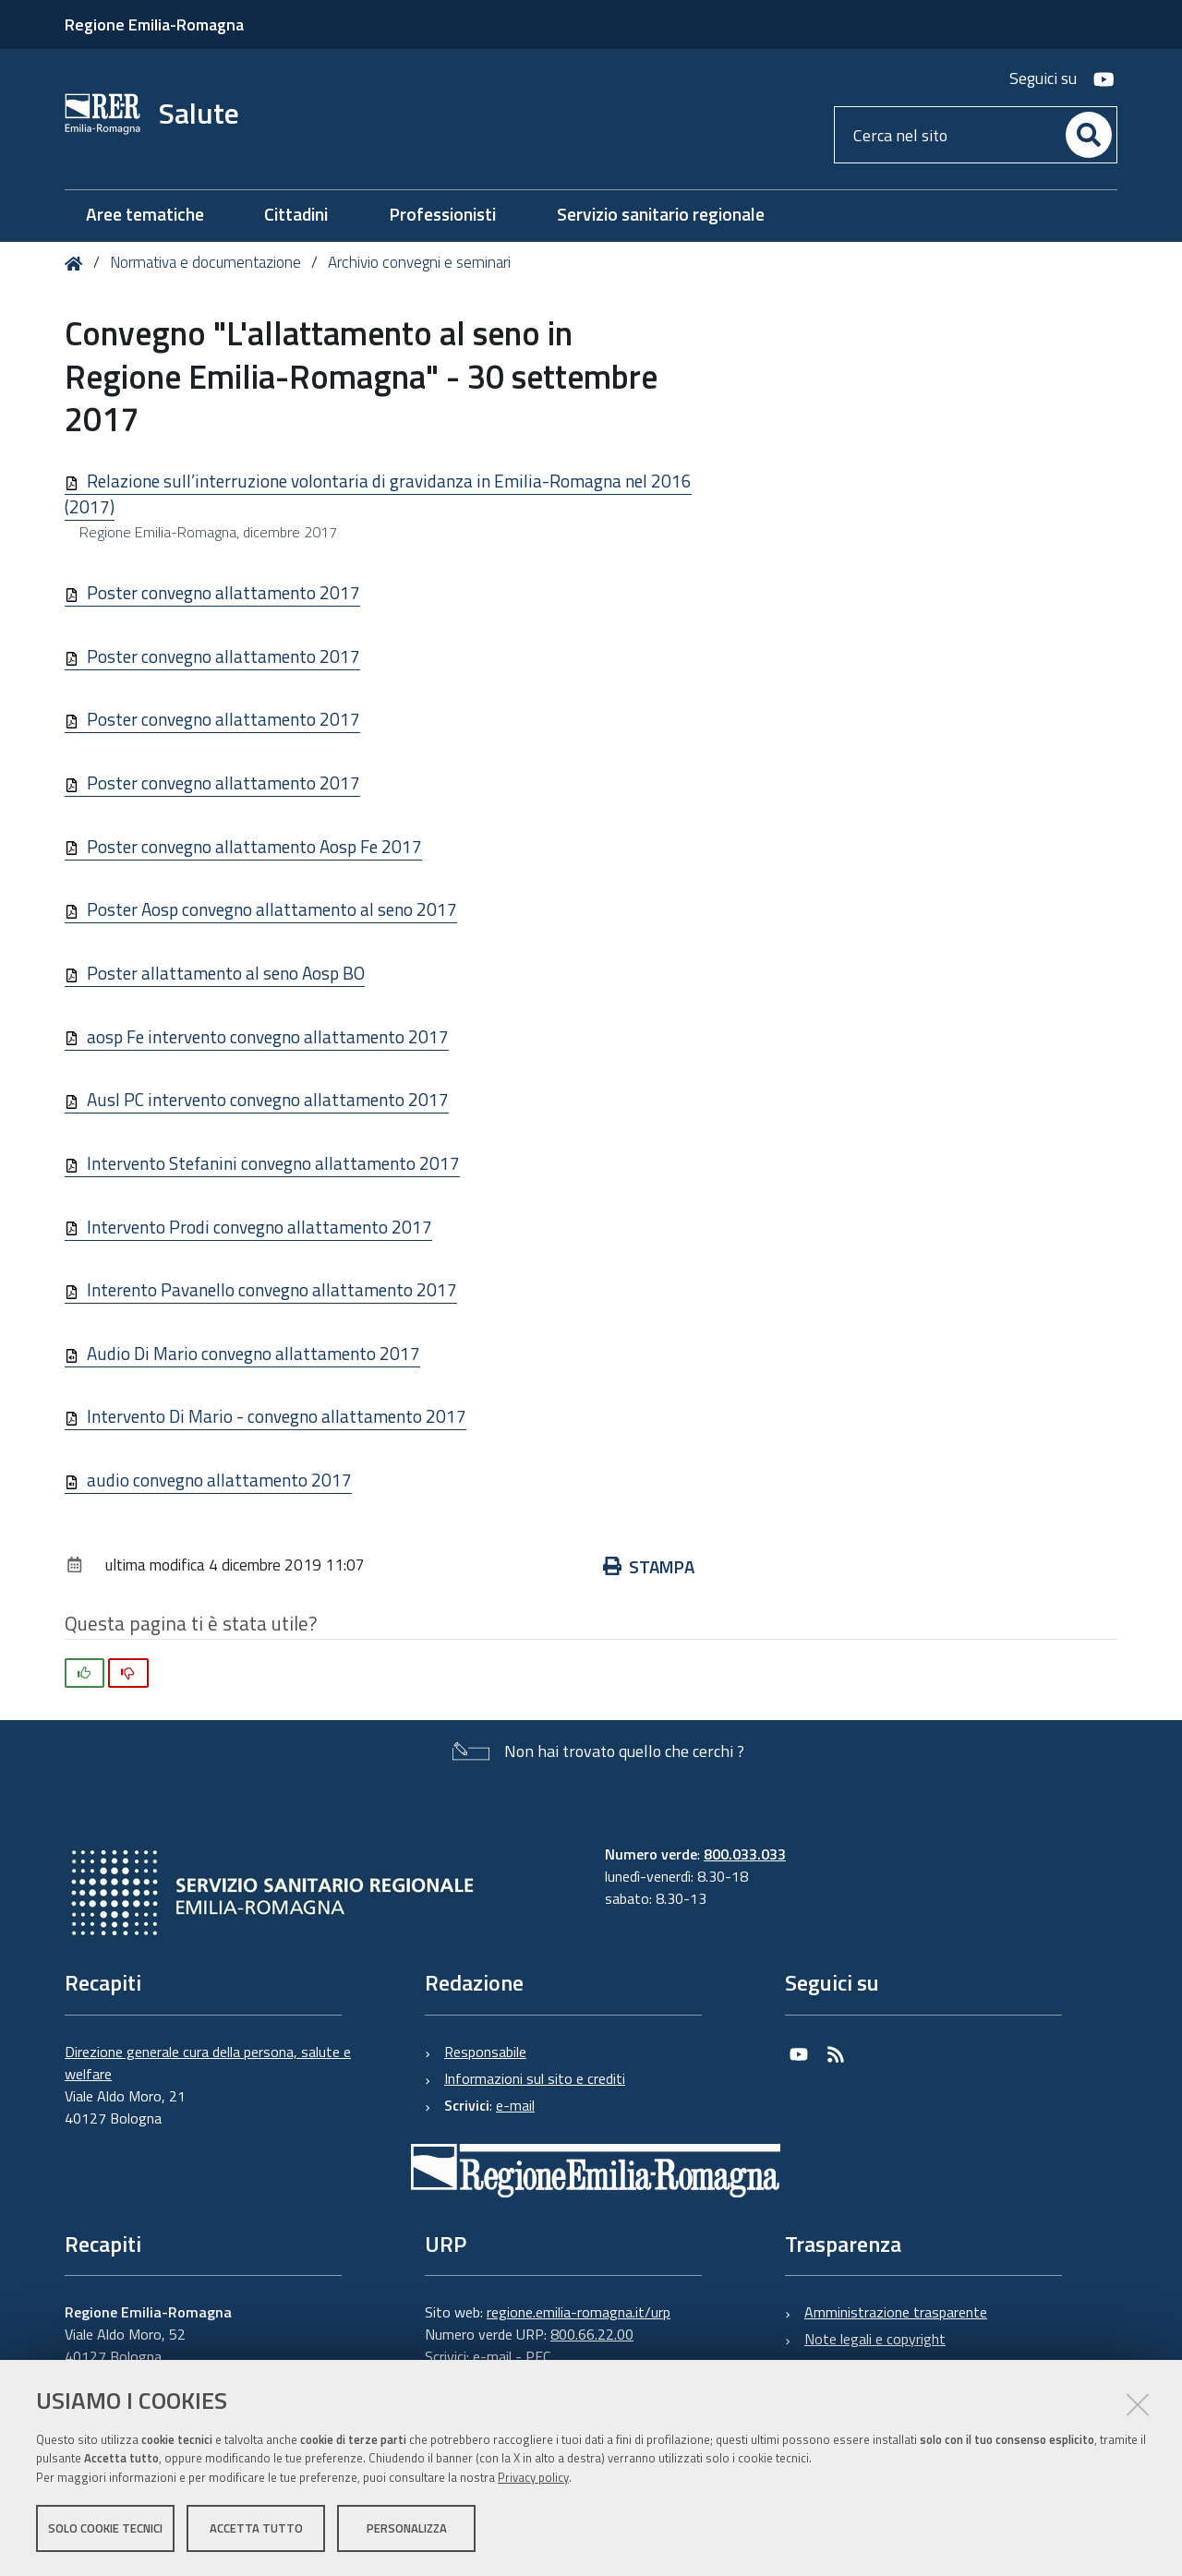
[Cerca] (1089, 135)
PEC (537, 2356)
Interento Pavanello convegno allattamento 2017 (272, 1289)
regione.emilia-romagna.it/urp (578, 2312)
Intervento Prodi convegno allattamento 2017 (259, 1226)
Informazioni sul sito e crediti (534, 2078)
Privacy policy (533, 2477)
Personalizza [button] (407, 2528)
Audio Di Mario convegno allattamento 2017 (253, 1353)
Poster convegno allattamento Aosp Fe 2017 (254, 846)
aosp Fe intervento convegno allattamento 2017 (268, 1036)
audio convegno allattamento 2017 (219, 1479)
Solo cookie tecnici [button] (105, 2528)
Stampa (648, 1566)
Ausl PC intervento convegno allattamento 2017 (268, 1099)
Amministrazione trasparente (895, 2312)
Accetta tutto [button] (256, 2528)
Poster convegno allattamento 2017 (223, 592)
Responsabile (485, 2051)
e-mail (515, 2105)
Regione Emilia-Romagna (154, 24)
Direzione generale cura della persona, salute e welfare (208, 2062)
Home (77, 263)
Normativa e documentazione (205, 262)
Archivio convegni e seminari (419, 262)
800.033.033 (745, 1854)
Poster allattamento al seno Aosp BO (226, 972)
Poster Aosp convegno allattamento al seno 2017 (272, 909)
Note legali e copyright (875, 2339)
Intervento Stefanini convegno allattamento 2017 (273, 1163)
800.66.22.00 (591, 2334)
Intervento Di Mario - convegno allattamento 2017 (276, 1415)
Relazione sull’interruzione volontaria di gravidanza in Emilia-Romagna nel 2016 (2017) (378, 494)
